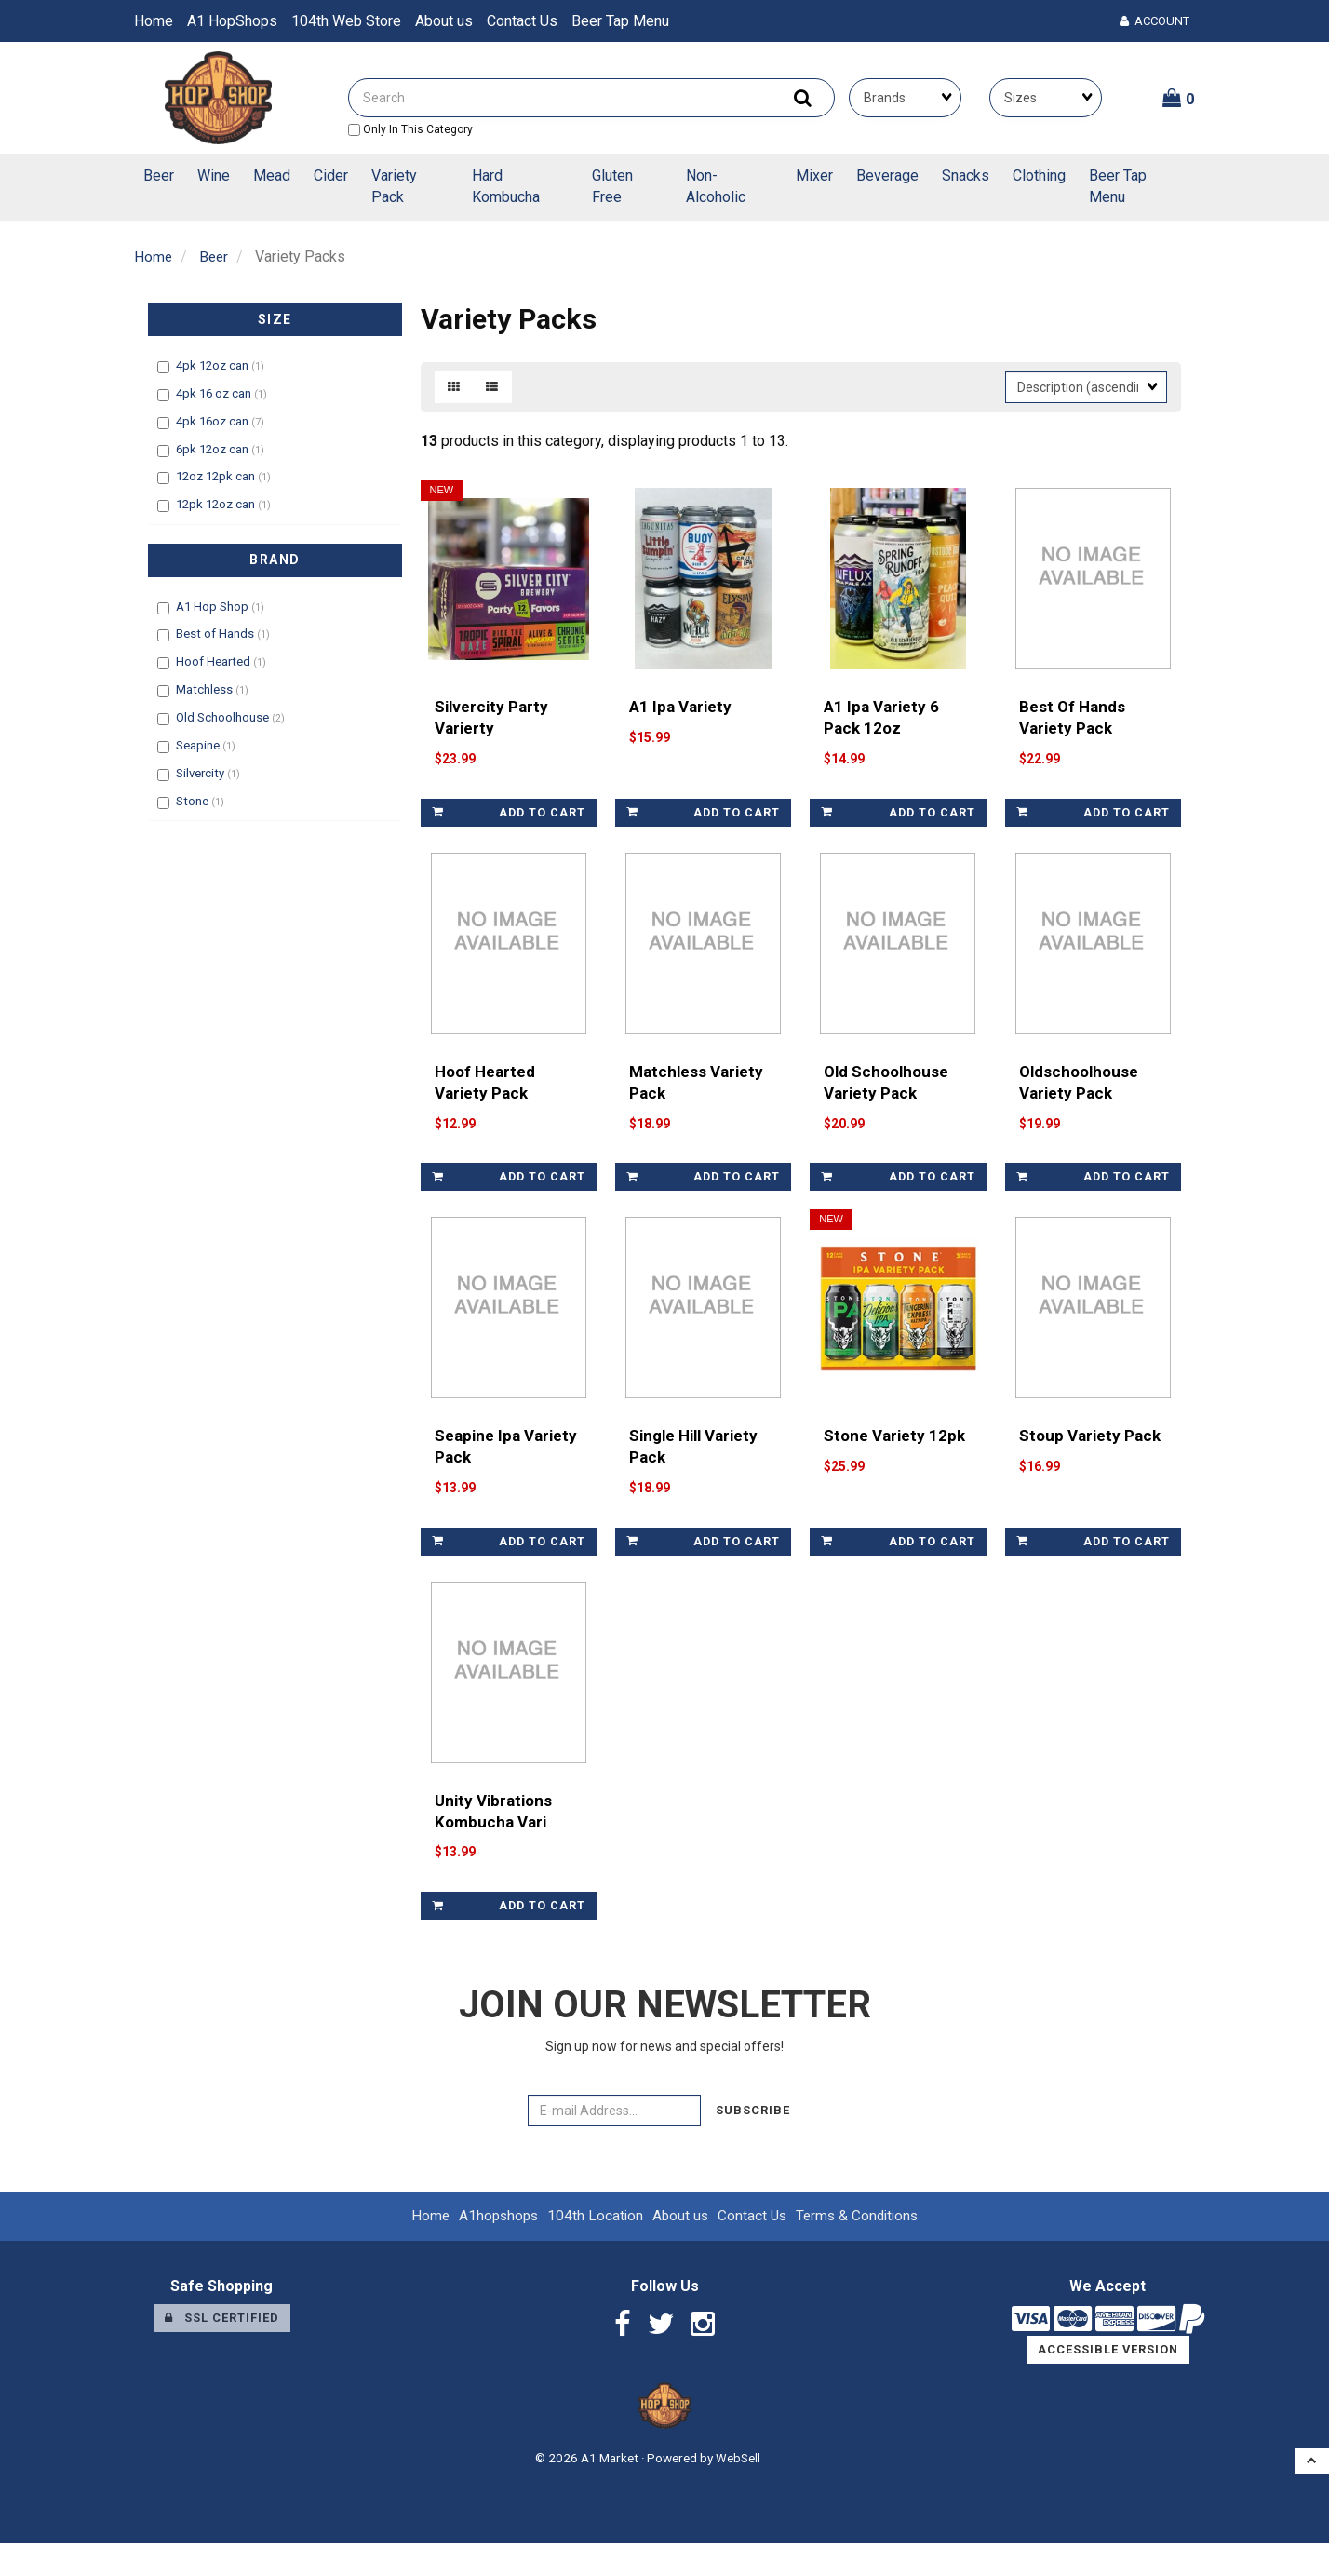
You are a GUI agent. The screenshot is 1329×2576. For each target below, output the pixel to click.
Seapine (199, 745)
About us (444, 21)
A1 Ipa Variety (681, 715)
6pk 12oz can (213, 449)
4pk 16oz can (213, 421)
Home (153, 21)
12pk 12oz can (217, 504)
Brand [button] (275, 559)
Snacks (965, 175)
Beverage (887, 175)
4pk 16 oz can (215, 393)
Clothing (1039, 175)
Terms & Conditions (861, 2249)
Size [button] (275, 319)
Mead (271, 175)
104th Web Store (346, 21)
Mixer (814, 175)
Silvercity (201, 773)
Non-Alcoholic (715, 186)
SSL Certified (222, 2350)
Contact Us (522, 21)
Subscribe (753, 2144)
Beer (158, 175)
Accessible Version (1108, 2382)
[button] (1178, 98)
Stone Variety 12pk (896, 1460)
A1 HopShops (232, 21)
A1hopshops (493, 2249)
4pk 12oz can (213, 365)
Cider (331, 175)
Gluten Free (612, 186)
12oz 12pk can (217, 476)
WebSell (738, 2490)
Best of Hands (216, 634)
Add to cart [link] (508, 820)
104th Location (592, 2249)
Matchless (205, 689)
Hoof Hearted (214, 661)
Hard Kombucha (506, 186)
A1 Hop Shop (213, 606)
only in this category (410, 129)
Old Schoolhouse (224, 717)
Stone (193, 800)
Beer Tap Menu (620, 21)
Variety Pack (394, 186)
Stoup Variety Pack (1091, 1460)
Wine (213, 175)
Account (1154, 21)
